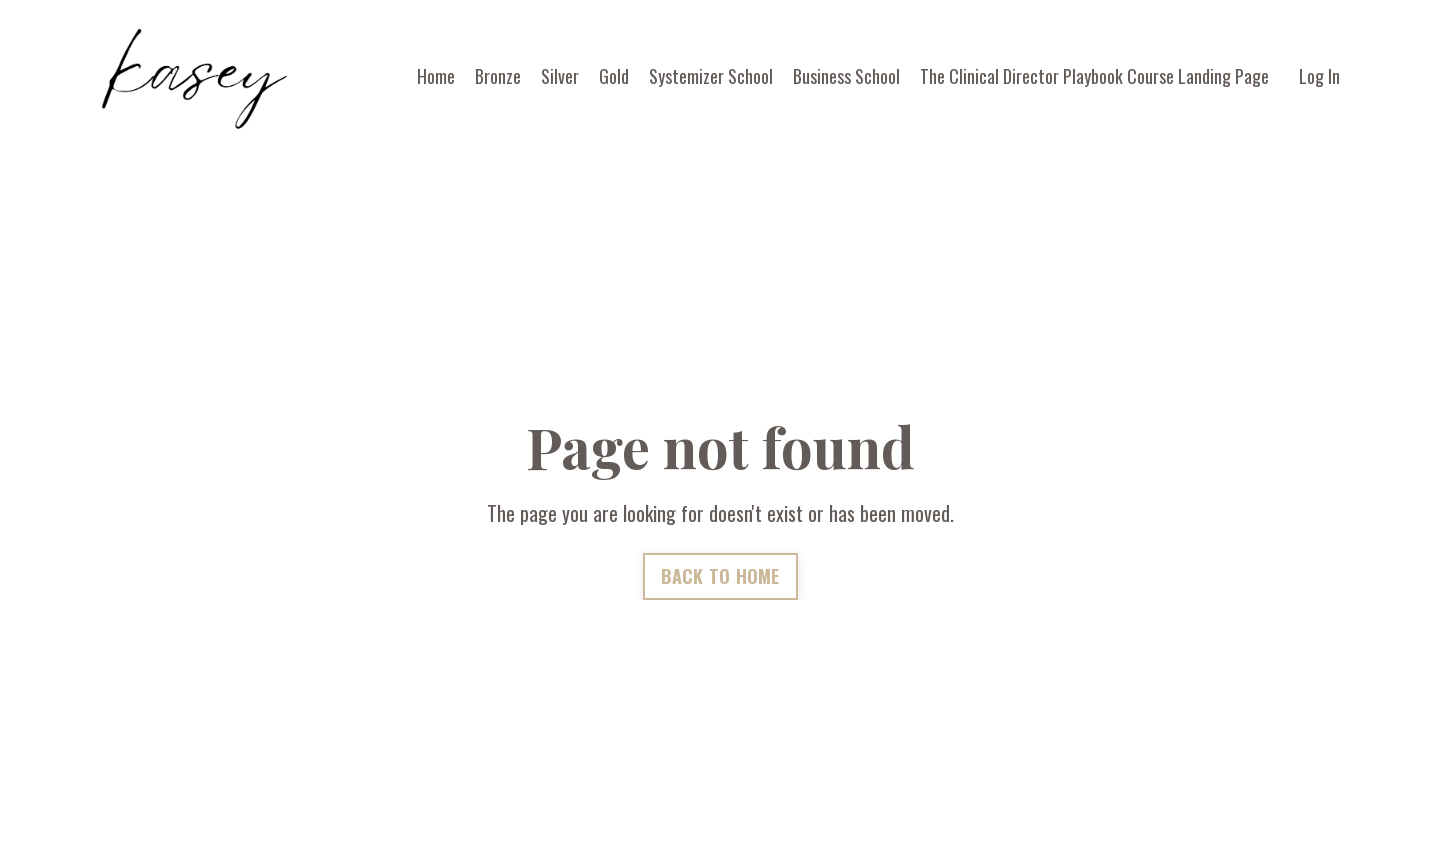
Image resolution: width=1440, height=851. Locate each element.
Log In (1319, 76)
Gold (614, 76)
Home (436, 76)
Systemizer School (711, 76)
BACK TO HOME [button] (720, 576)
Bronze (498, 76)
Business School (846, 76)
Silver (560, 76)
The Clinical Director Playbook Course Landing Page (1094, 76)
